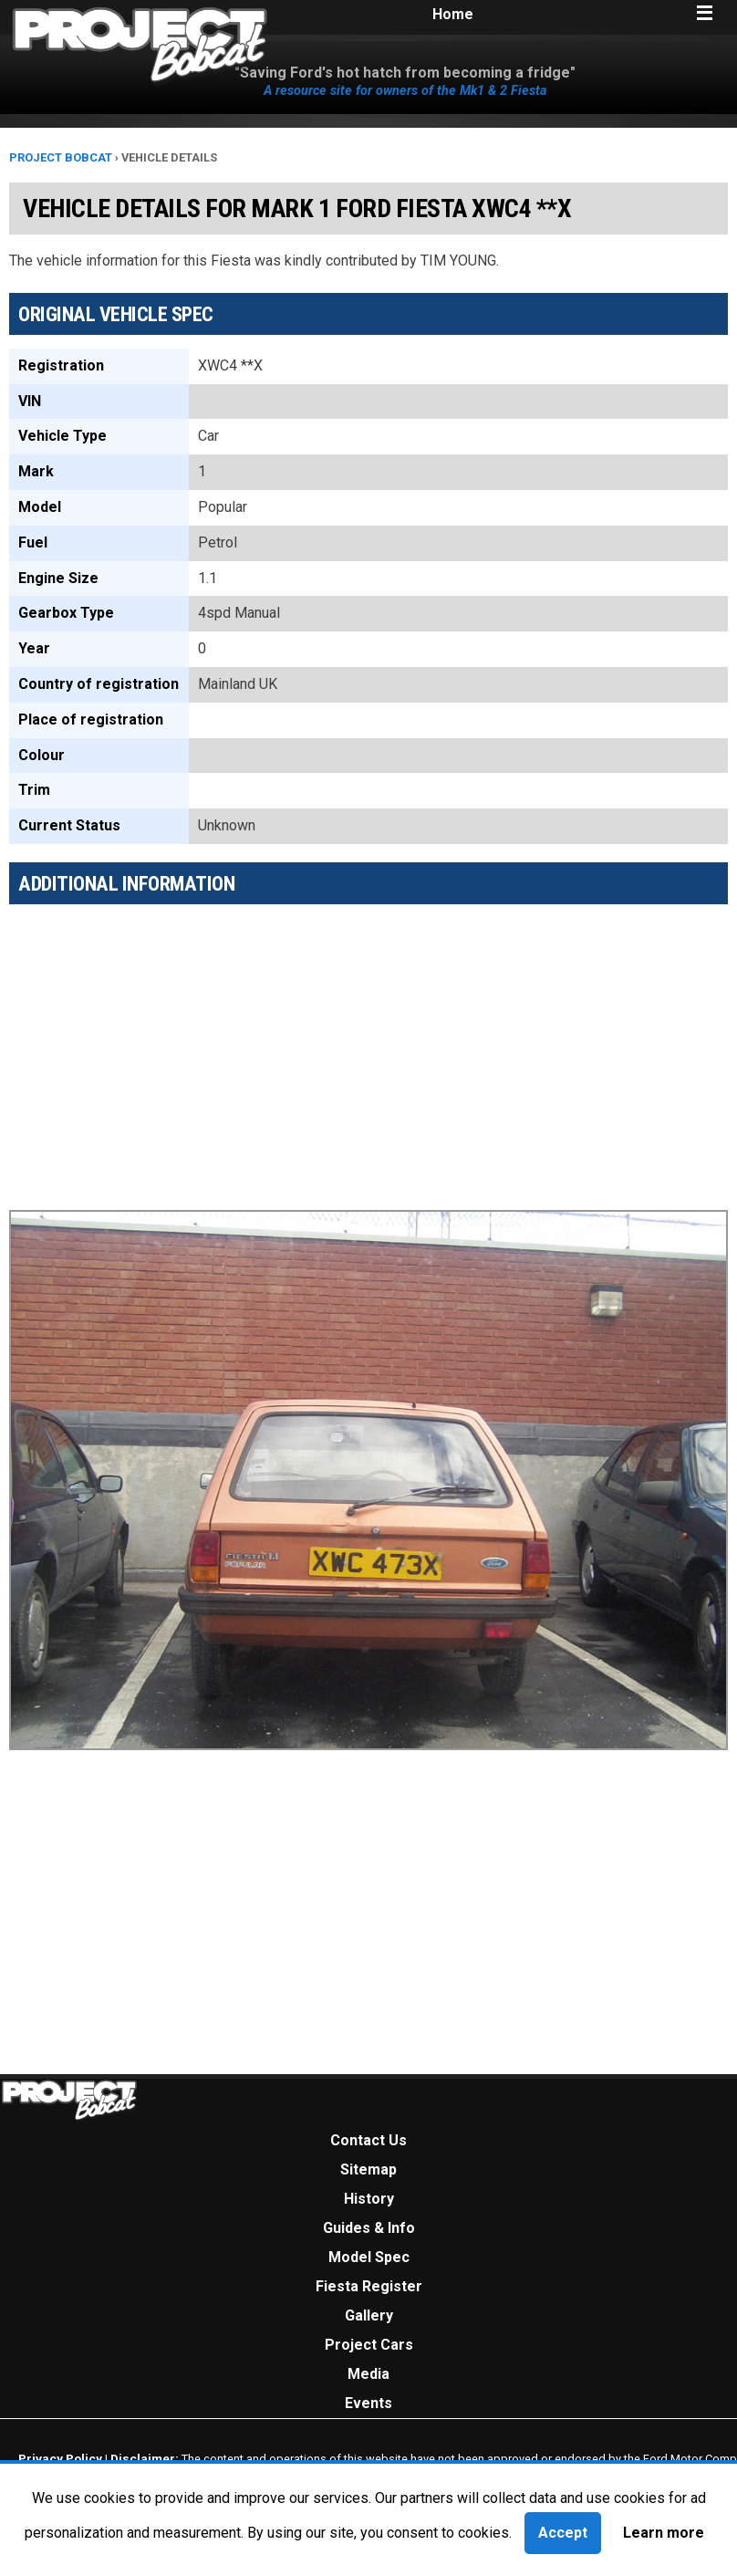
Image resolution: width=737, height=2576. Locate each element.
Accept (562, 2532)
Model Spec (369, 2257)
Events (368, 2403)
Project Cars (369, 2344)
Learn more (663, 2532)
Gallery (369, 2315)
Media (368, 2374)
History (369, 2198)
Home (452, 14)
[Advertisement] (368, 1045)
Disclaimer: (144, 2458)
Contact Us (368, 2140)
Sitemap (368, 2169)
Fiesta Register (369, 2286)
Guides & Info (369, 2228)
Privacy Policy (60, 2458)
